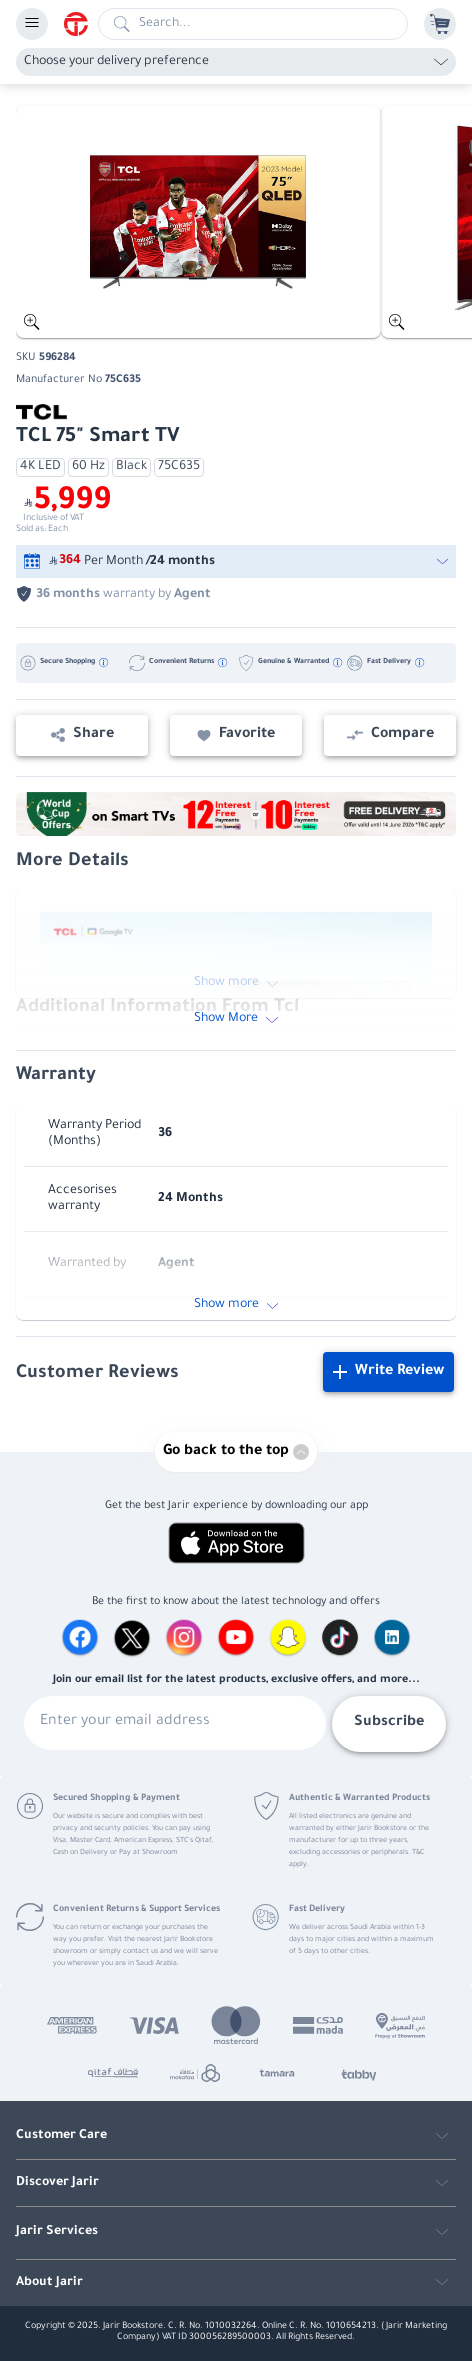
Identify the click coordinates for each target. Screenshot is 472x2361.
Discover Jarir (57, 2183)
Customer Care (61, 2136)
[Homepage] (81, 24)
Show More (235, 1019)
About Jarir (49, 2283)
